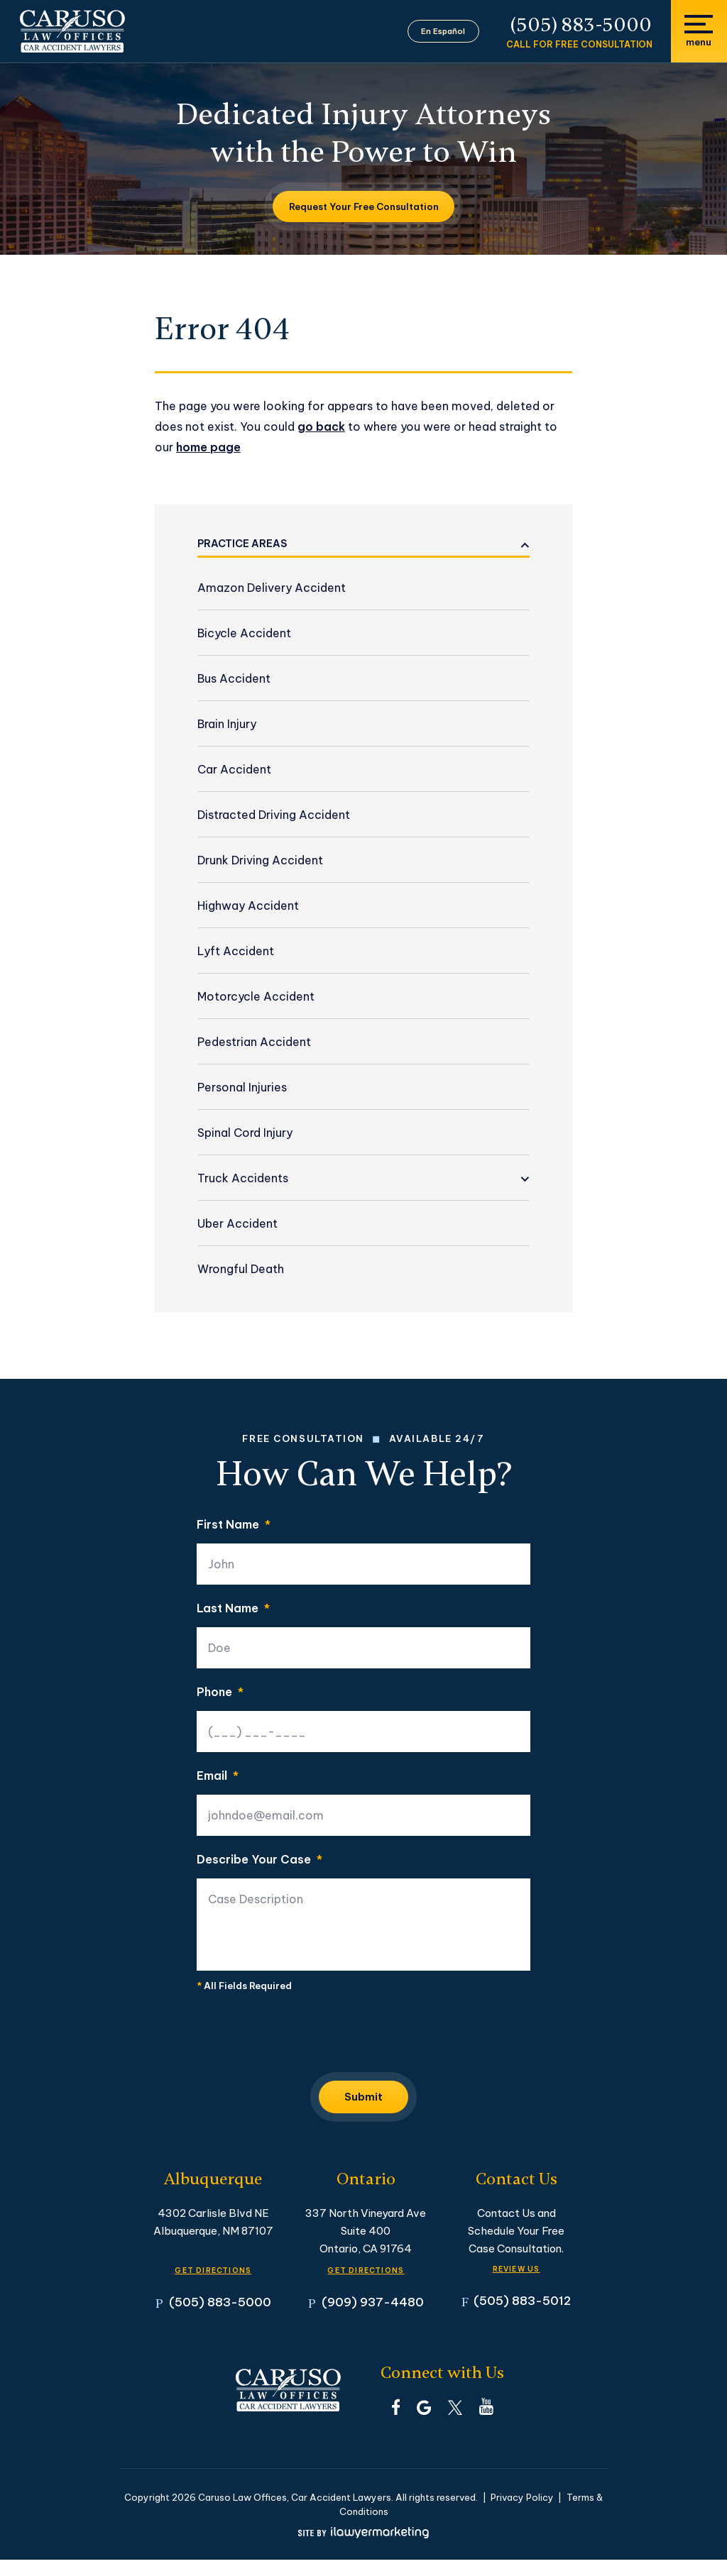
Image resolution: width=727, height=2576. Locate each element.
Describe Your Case (259, 1859)
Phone (220, 1691)
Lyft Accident (235, 951)
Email (218, 1775)
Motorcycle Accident (256, 996)
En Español (452, 31)
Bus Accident (233, 678)
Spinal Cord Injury (245, 1132)
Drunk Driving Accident (260, 860)
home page (208, 447)
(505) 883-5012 (522, 2317)
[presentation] (304, 2036)
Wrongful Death (240, 1269)
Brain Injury (226, 724)
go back (321, 426)
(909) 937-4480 (373, 2318)
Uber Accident (237, 1223)
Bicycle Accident (244, 633)
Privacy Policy (522, 2513)
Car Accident (234, 769)
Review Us (516, 2274)
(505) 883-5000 (581, 25)
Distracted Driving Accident (273, 815)
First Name (233, 1524)
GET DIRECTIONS (213, 2275)
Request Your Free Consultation (364, 206)
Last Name (233, 1608)
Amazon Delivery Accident (271, 587)
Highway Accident (248, 905)
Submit (363, 2100)
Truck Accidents (242, 1178)
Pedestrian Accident (254, 1042)
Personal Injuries (242, 1087)
